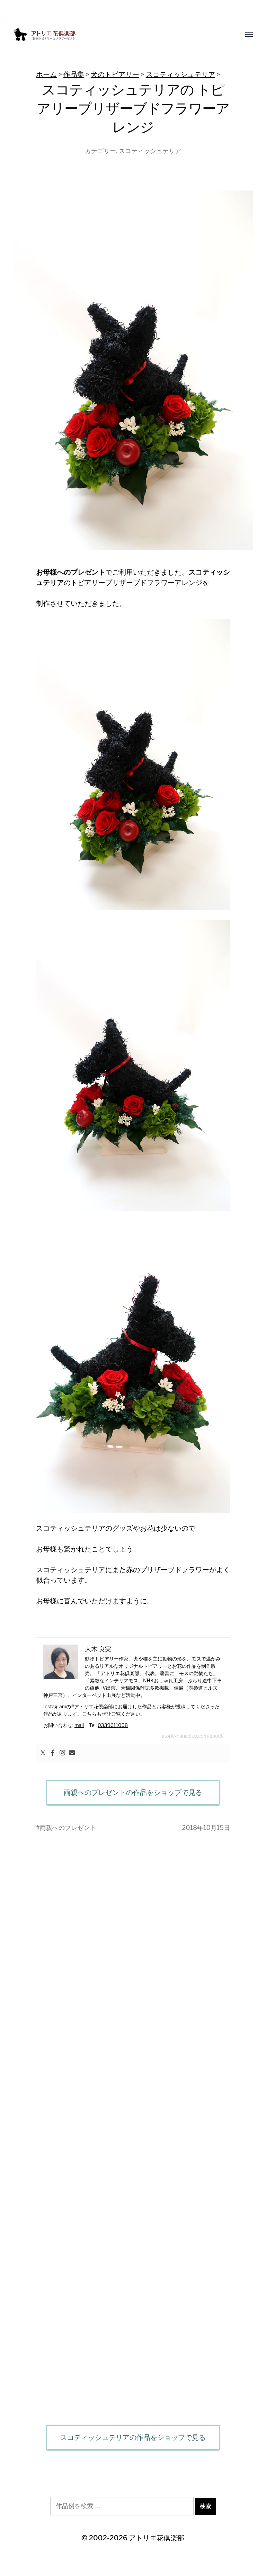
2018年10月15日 (206, 1827)
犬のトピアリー (115, 74)
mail (79, 1725)
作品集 (73, 74)
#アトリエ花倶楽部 (92, 1706)
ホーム (46, 74)
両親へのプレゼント (68, 1827)
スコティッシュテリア (180, 74)
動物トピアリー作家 (106, 1659)
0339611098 (113, 1725)
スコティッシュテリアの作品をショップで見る (133, 2437)
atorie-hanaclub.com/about (192, 1736)
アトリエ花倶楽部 (156, 2538)
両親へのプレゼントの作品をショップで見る (133, 1792)
